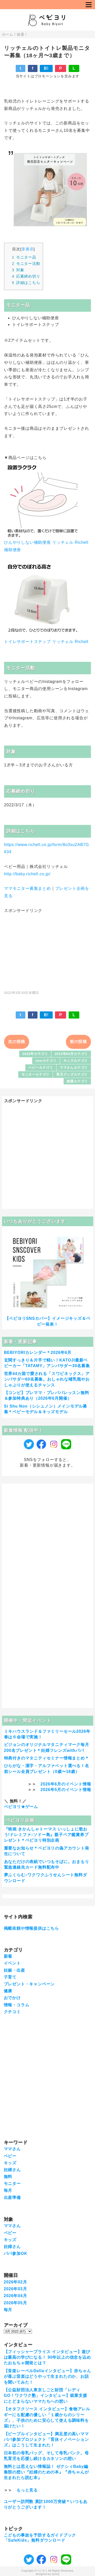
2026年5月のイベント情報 (66, 1789)
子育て (10, 1977)
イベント (12, 1963)
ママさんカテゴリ (74, 1067)
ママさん (12, 2149)
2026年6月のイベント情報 (66, 1784)
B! (46, 68)
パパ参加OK (15, 2253)
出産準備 (12, 2197)
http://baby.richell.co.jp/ (27, 874)
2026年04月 (15, 2296)
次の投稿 (16, 1041)
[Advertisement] (47, 949)
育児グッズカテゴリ (72, 1074)
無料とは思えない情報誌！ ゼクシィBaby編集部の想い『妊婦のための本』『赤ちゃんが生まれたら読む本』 (46, 2472)
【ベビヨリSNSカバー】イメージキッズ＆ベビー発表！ (47, 1321)
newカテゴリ (45, 1061)
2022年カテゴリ (35, 1054)
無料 (8, 2176)
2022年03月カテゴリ (71, 1054)
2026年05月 (15, 2303)
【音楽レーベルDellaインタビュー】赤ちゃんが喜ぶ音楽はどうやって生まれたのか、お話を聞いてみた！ (47, 2376)
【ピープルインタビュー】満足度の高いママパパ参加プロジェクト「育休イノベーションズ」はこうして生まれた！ (46, 2440)
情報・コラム (16, 2005)
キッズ (10, 2163)
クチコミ (12, 2012)
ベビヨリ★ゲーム (21, 1807)
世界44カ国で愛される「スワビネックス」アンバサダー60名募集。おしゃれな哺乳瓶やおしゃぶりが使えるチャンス (47, 1379)
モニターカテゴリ (35, 1074)
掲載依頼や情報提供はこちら (31, 1928)
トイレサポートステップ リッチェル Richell (46, 641)
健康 (8, 1991)
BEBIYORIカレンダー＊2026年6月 (38, 1352)
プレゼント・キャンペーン (29, 1984)
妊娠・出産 (14, 1970)
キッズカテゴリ (75, 1061)
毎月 (8, 2190)
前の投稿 (78, 1041)
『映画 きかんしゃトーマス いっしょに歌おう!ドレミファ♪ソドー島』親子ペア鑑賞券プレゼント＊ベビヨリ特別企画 (46, 1835)
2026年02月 (15, 2282)
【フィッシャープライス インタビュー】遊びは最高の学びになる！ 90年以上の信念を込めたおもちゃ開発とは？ (47, 2357)
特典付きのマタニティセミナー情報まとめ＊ (46, 1758)
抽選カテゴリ (77, 1081)
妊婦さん (12, 2170)
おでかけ (12, 1998)
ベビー (10, 2156)
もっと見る (27, 2490)
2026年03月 (15, 2289)
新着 (8, 1956)
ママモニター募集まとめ (27, 888)
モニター (12, 2183)
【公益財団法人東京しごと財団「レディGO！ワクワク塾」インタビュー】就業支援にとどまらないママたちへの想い (45, 2395)
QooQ (55, 2573)
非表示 (27, 249)
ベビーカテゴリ (40, 1067)
